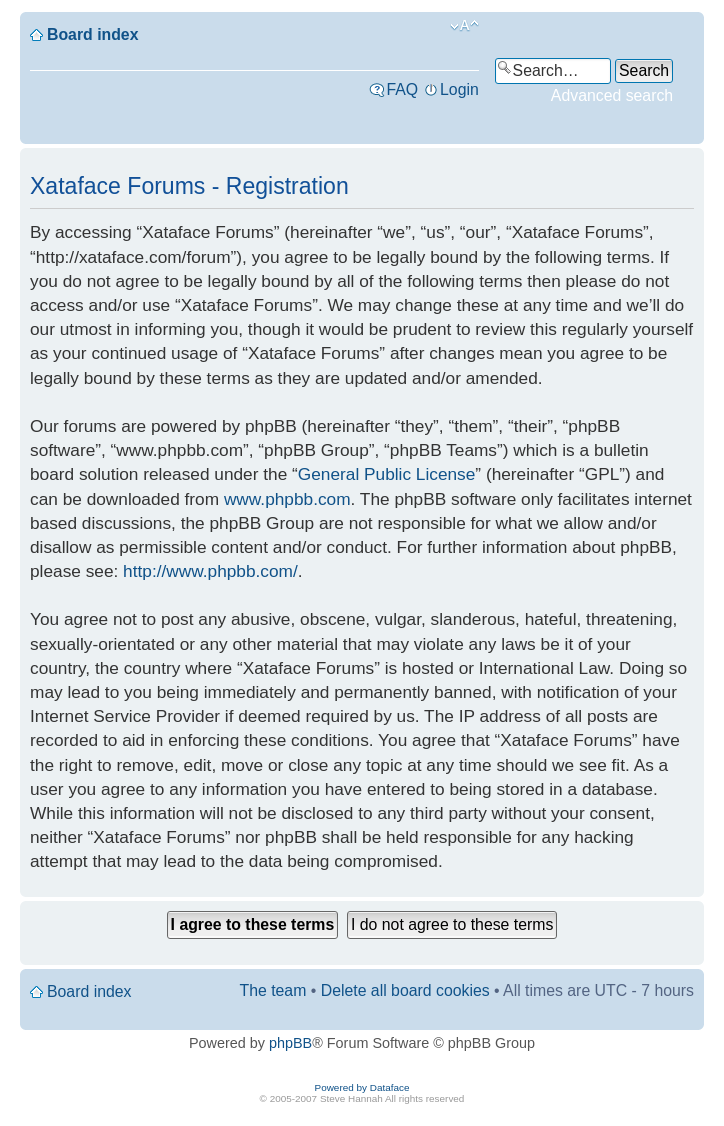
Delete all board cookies (405, 990)
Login (459, 89)
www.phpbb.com (287, 499)
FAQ (402, 89)
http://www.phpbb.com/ (210, 571)
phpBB (290, 1043)
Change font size (464, 26)
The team (273, 990)
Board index (92, 34)
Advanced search (612, 95)
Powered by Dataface (362, 1087)
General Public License (387, 474)
